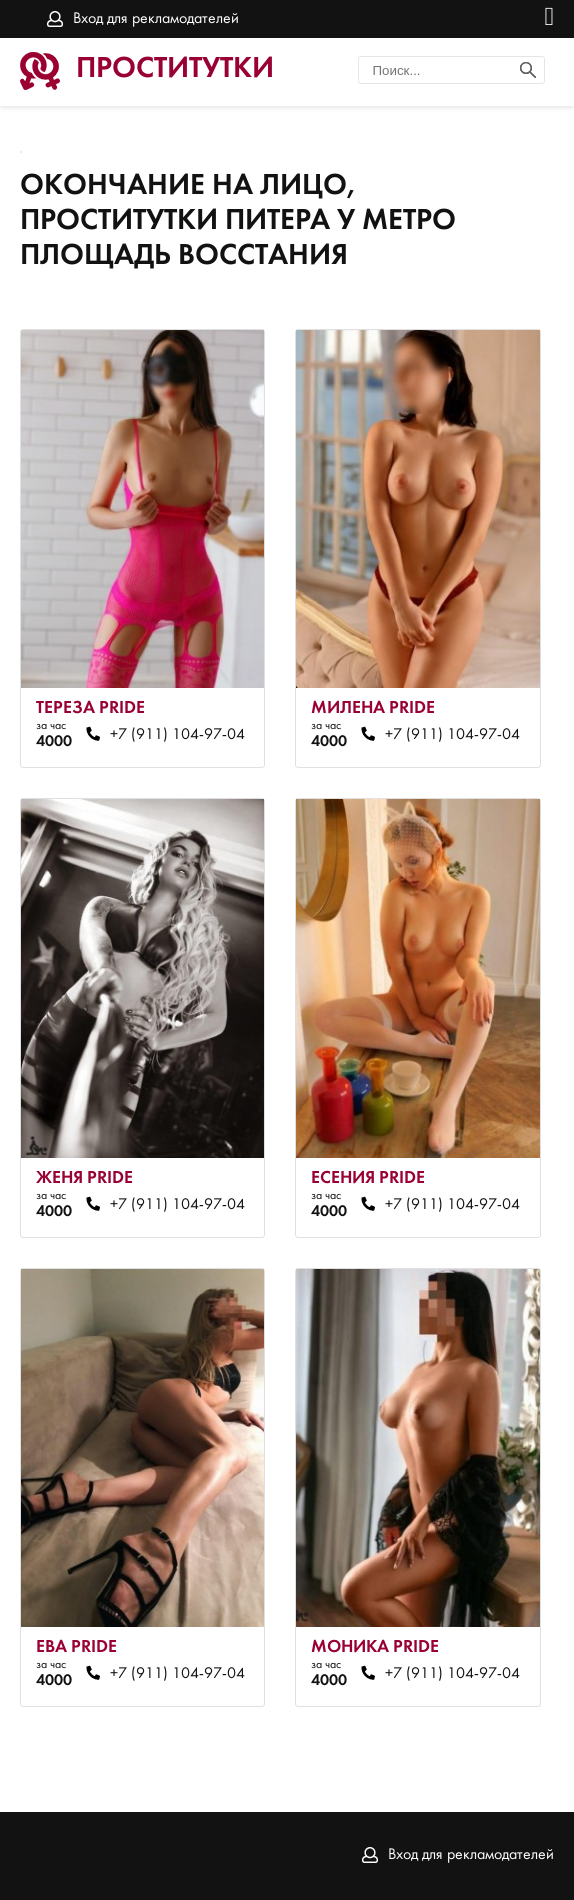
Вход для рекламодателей (156, 19)
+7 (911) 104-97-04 (177, 735)
